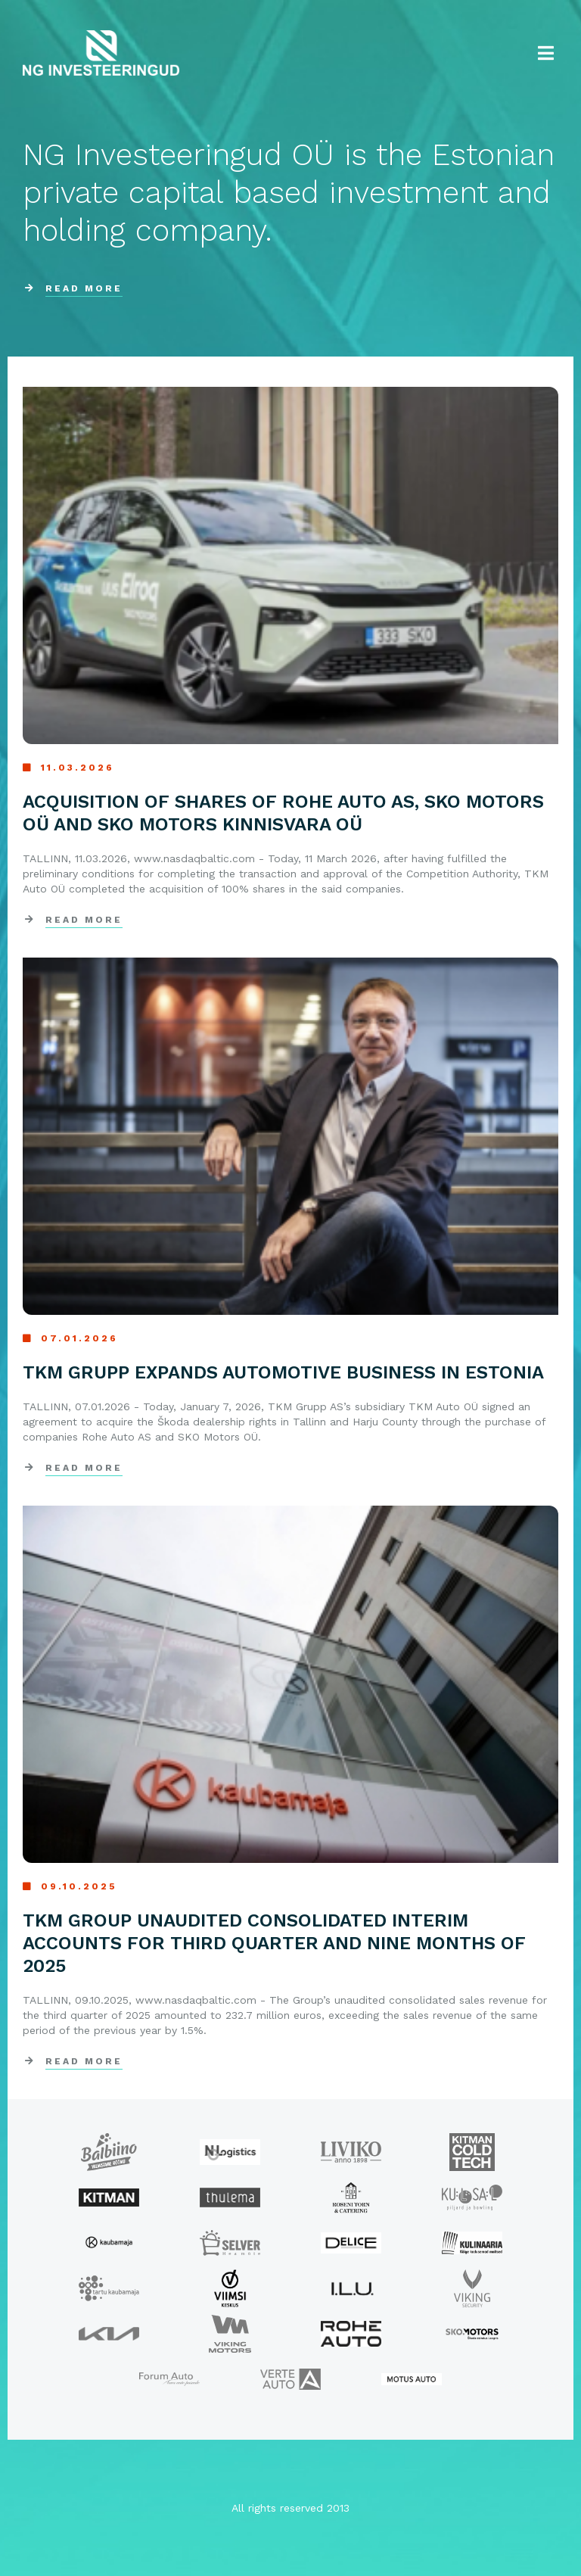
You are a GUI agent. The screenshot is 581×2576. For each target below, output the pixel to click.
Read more (84, 919)
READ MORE (84, 288)
